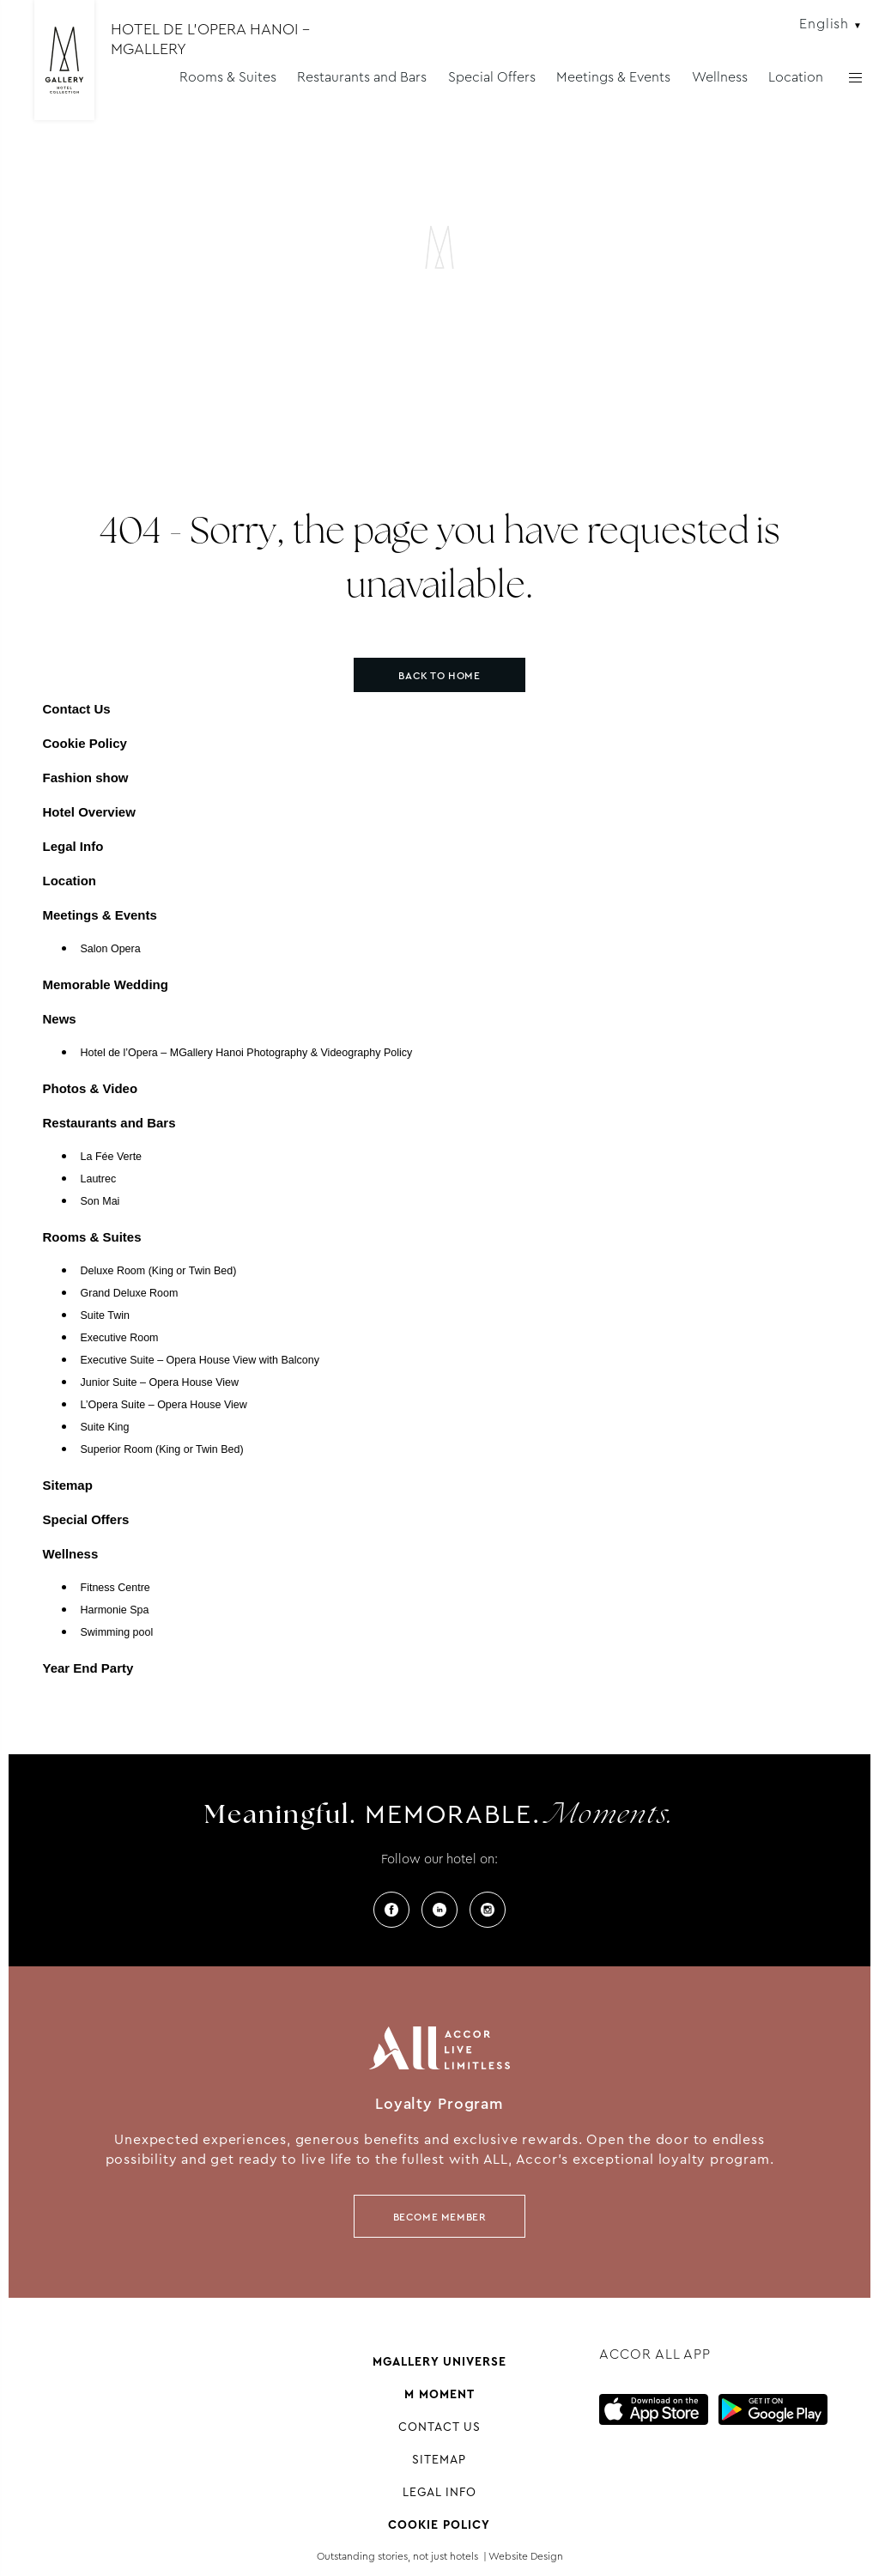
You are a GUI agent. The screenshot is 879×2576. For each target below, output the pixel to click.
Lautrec (99, 1179)
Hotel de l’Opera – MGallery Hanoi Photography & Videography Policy (247, 1053)
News (59, 1019)
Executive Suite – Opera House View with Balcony (200, 1360)
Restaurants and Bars (362, 77)
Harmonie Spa (115, 1610)
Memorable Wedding (105, 984)
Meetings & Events (613, 77)
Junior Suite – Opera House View (160, 1382)
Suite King (105, 1427)
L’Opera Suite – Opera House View (164, 1405)
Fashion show (86, 777)
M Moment (439, 2394)
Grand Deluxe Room (130, 1293)
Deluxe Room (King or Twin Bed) (159, 1271)
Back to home (439, 675)
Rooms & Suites (227, 77)
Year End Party (88, 1668)
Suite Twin (105, 1315)
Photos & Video (90, 1088)
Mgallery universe (439, 2361)
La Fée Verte (111, 1157)
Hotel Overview (89, 812)
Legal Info (73, 846)
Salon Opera (111, 949)
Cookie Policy (85, 743)
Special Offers (492, 77)
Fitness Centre (115, 1588)
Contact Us (77, 709)
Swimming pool (117, 1632)
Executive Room (120, 1338)
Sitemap (68, 1485)
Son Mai (100, 1201)
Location (795, 77)
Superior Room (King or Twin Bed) (162, 1449)
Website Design (525, 2556)
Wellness (720, 77)
